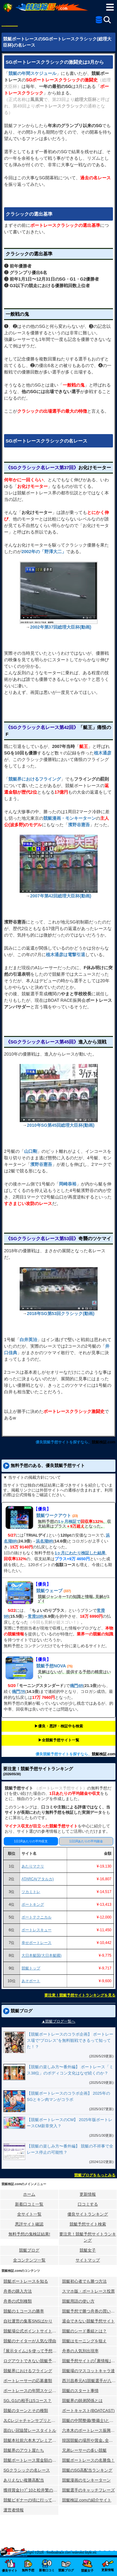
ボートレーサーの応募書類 (27, 2380)
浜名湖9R (44, 1541)
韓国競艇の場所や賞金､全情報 (89, 2440)
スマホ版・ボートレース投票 (88, 2291)
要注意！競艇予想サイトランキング (87, 2237)
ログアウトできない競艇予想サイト (31, 2360)
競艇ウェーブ (49, 1590)
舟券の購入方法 (17, 2291)
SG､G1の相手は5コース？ (27, 2400)
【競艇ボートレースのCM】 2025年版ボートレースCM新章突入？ (69, 2122)
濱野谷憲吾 (79, 824)
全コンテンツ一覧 (29, 2260)
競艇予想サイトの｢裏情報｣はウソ (89, 2360)
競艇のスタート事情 (80, 2390)
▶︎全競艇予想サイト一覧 (58, 1740)
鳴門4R (76, 1685)
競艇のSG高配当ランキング (87, 2470)
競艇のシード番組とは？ (84, 2331)
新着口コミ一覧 (29, 2204)
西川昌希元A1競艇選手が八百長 (89, 2380)
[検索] (107, 19)
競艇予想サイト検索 (88, 2224)
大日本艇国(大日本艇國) (41, 1955)
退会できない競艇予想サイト (88, 2321)
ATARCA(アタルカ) (38, 1879)
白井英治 (28, 1339)
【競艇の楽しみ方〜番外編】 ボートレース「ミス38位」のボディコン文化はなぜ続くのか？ (70, 2070)
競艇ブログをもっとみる (94, 2175)
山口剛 (30, 1151)
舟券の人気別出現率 (80, 2351)
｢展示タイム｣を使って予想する (31, 2351)
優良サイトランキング (87, 2214)
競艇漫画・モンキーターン (69, 818)
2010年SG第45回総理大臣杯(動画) (60, 1125)
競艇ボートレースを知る (25, 2281)
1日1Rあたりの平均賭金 (86, 1841)
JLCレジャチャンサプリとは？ (31, 2420)
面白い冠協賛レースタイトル (29, 2430)
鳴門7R (18, 1691)
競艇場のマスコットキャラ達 (88, 2370)
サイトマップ (88, 2260)
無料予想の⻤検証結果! (29, 2234)
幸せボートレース (36, 1943)
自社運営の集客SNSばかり (27, 2321)
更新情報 (88, 2194)
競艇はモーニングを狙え (84, 2341)
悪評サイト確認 (29, 2224)
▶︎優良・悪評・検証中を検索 (58, 1726)
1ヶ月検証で (69, 1521)
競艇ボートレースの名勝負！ (88, 2460)
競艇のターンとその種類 (25, 2410)
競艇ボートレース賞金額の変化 (31, 2460)
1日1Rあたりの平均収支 (31, 1841)
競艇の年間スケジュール (32, 73)
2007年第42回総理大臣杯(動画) (60, 895)
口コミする (88, 2204)
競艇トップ (31, 1968)
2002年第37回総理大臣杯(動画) (60, 627)
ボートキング (33, 1904)
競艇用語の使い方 (78, 2301)
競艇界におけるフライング (27, 2370)
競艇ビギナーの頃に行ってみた (31, 2500)
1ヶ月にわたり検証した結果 (80, 1553)
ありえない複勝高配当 (23, 2480)
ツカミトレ (31, 1892)
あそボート (31, 1981)
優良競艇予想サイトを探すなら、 (64, 1442)
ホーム (29, 2194)
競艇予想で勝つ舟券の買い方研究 (89, 2311)
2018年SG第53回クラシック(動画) (60, 1313)
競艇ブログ (29, 2250)
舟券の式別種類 (17, 2301)
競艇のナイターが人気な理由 (29, 2341)
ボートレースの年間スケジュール (31, 2390)
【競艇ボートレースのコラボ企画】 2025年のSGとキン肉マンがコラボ (68, 2096)
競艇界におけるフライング (34, 779)
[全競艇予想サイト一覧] (99, 21)
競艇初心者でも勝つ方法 (84, 2281)
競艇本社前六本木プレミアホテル (31, 2440)
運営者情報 (13, 2510)
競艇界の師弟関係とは (82, 2400)
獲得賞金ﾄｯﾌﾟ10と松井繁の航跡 (31, 2490)
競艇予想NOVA (51, 1665)
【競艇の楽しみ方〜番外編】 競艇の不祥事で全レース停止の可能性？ (70, 2149)
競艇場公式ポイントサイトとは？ (31, 2331)
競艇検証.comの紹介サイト (86, 2500)
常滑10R (35, 1616)
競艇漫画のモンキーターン (86, 2480)
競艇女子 (88, 2250)
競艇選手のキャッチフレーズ (88, 2490)
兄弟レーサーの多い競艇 (84, 2450)
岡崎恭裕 (67, 1183)
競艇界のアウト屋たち (23, 2450)
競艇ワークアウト (53, 1515)
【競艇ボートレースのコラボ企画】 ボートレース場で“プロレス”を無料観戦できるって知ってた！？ (70, 2040)
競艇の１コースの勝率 (23, 2311)
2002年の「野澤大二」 (44, 551)
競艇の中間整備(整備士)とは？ (89, 2420)
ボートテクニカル (36, 1917)
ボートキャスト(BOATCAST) (88, 2410)
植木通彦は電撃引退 (65, 954)
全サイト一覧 (29, 2214)
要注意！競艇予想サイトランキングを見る (79, 1995)
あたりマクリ (33, 1866)
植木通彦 (102, 752)
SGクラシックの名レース (26, 2470)
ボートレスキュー (36, 1930)
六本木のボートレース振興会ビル (89, 2430)
